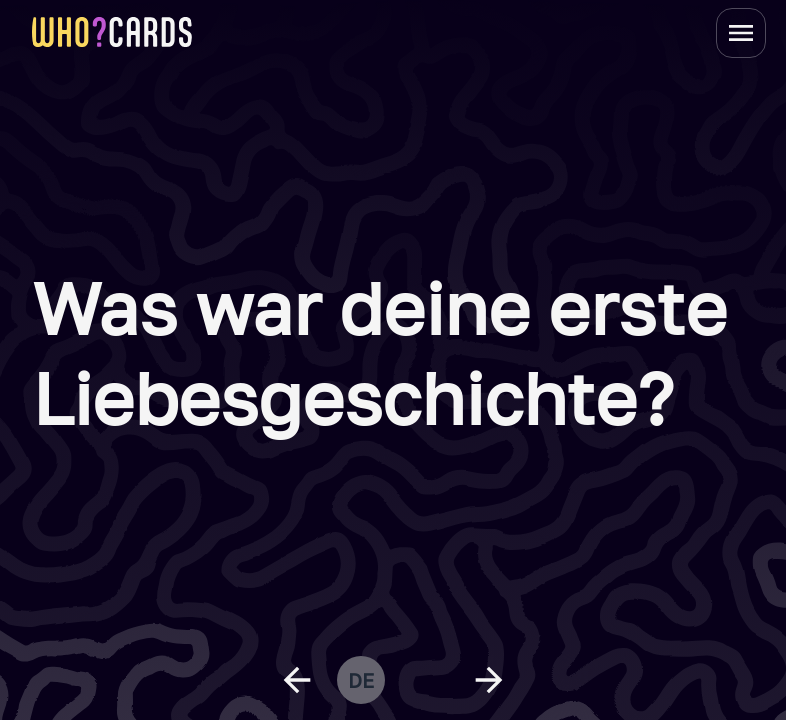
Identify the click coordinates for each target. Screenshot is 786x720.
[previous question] (297, 680)
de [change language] (361, 680)
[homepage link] (112, 32)
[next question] (489, 680)
